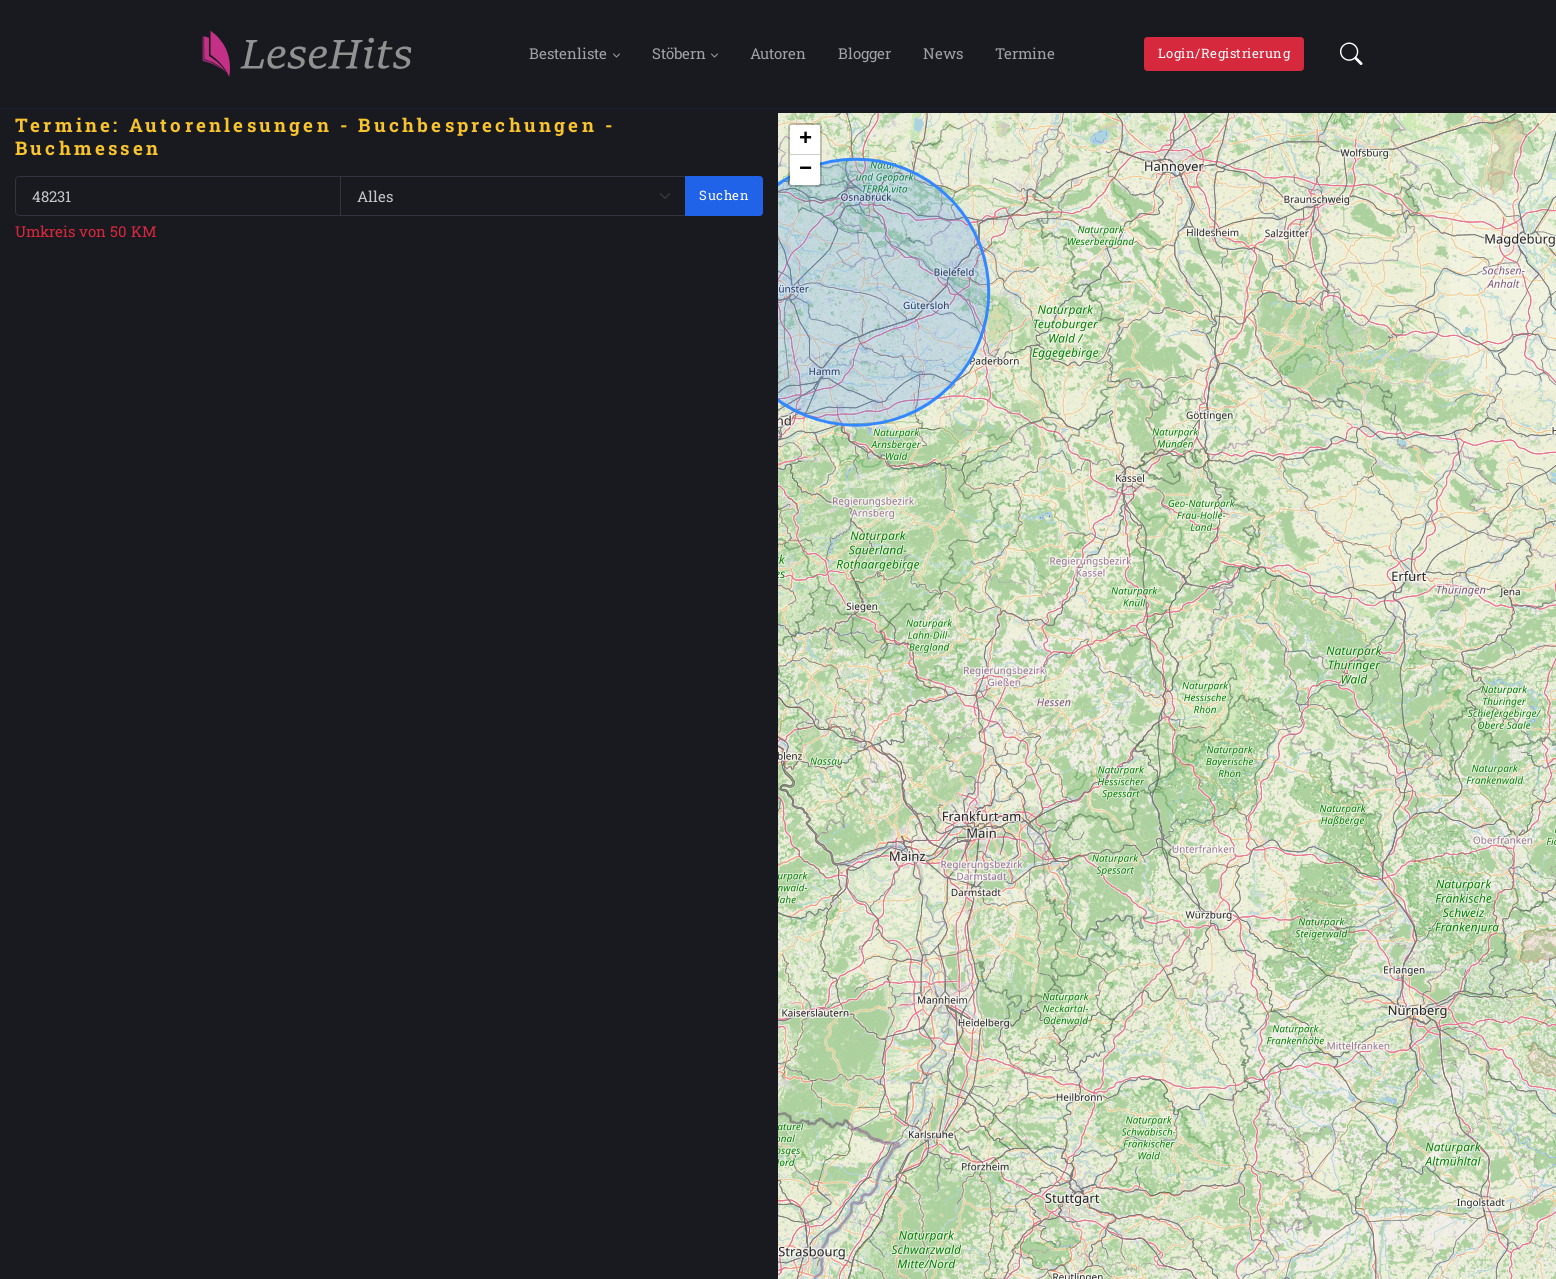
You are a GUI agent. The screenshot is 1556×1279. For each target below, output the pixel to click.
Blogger (864, 53)
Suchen (724, 195)
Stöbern (679, 53)
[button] (1345, 54)
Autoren (778, 53)
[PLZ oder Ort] (178, 196)
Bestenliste (568, 53)
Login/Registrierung (1224, 53)
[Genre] (513, 196)
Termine (1025, 53)
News (943, 53)
